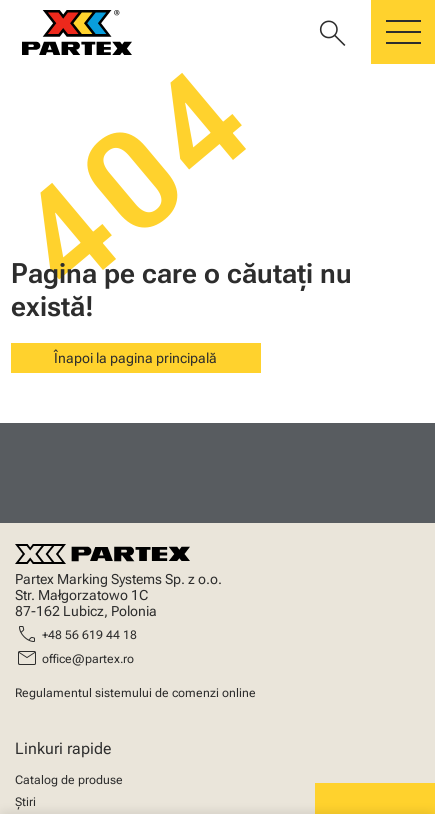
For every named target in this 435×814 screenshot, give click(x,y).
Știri (25, 802)
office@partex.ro (88, 659)
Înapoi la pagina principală (135, 358)
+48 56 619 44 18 (89, 635)
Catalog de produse (69, 780)
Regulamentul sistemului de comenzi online (135, 693)
